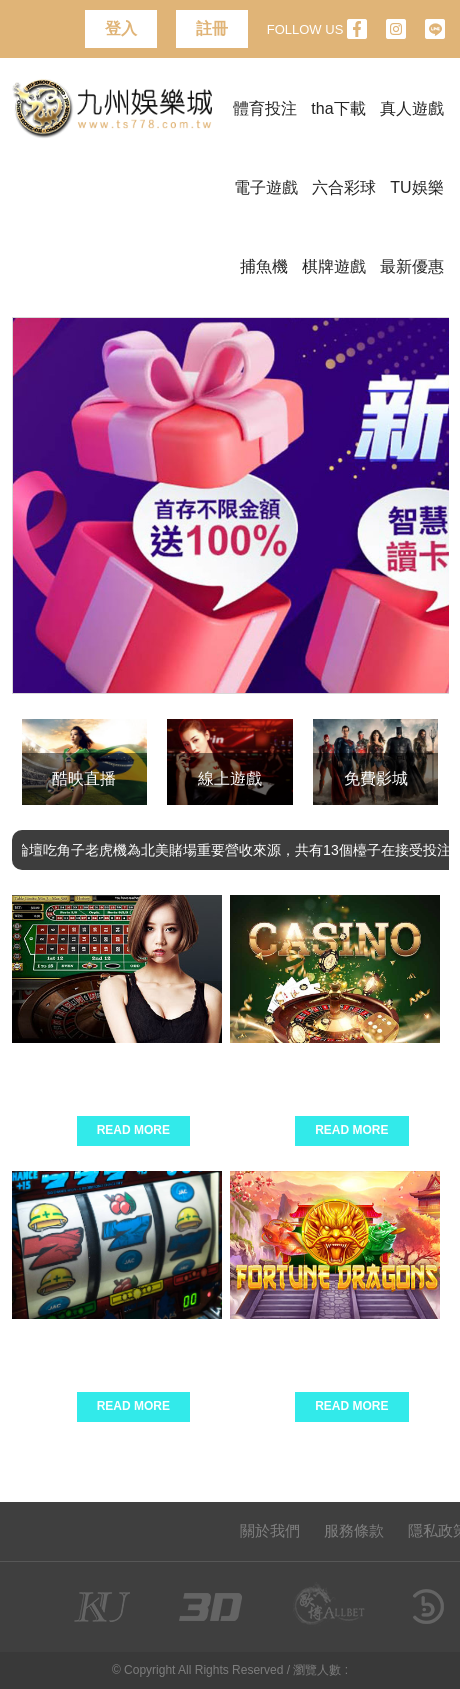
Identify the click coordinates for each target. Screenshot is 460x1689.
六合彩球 (344, 187)
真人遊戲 (412, 108)
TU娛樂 (416, 187)
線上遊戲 (230, 778)
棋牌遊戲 (334, 266)
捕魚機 (264, 266)
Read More (133, 1130)
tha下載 (338, 108)
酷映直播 (84, 778)
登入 (121, 28)
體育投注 (265, 108)
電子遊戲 (266, 187)
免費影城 (376, 778)
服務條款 (354, 1530)
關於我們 (270, 1530)
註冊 (212, 28)
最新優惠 (412, 266)
